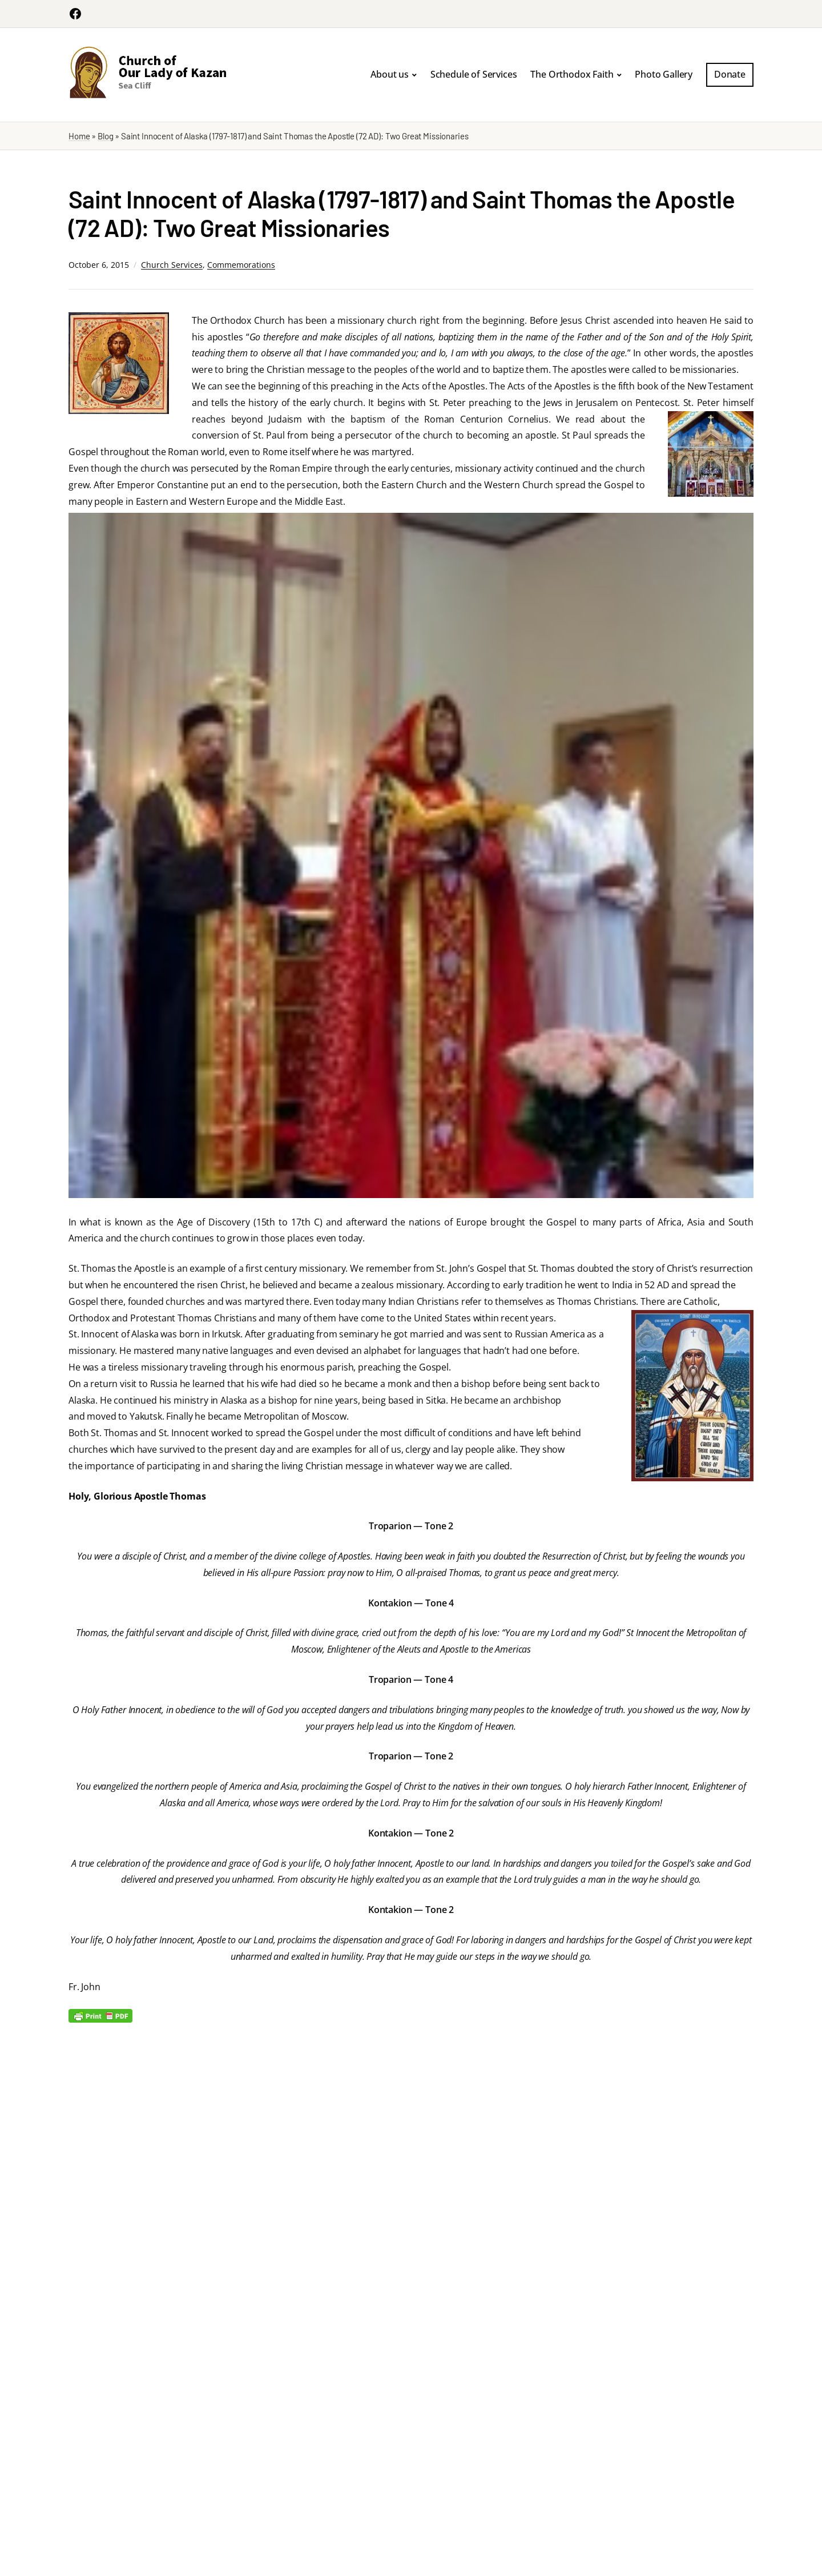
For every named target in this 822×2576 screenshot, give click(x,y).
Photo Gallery (663, 74)
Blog (105, 136)
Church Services (172, 264)
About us (389, 74)
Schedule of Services (473, 74)
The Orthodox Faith (571, 74)
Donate (730, 74)
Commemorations (241, 264)
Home (79, 136)
